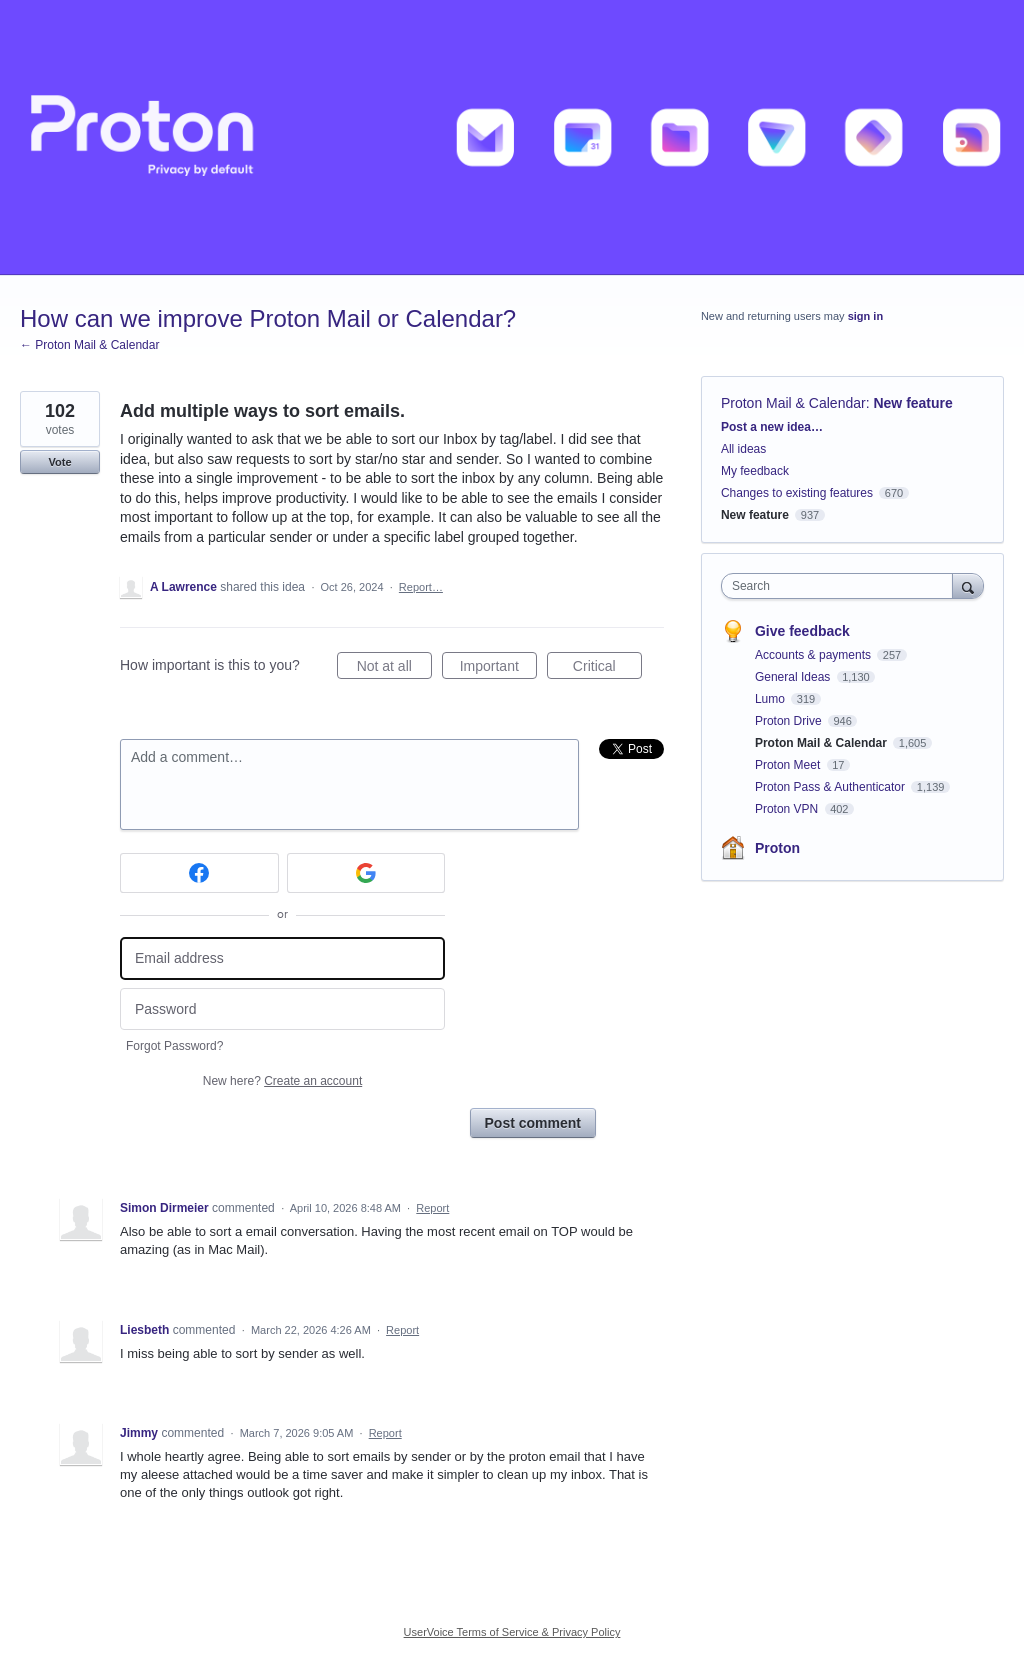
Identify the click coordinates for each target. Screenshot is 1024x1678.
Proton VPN (788, 809)
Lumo (771, 699)
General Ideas (794, 677)
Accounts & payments (814, 655)
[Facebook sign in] (199, 873)
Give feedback (802, 631)
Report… (421, 587)
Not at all (394, 669)
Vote (59, 462)
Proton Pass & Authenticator (831, 787)
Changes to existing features (797, 493)
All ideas (743, 449)
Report (432, 1208)
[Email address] (282, 958)
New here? (282, 1081)
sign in (865, 316)
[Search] (968, 585)
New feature (912, 403)
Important (498, 669)
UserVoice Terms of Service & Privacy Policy (512, 1632)
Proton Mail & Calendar (793, 403)
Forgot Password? (174, 1046)
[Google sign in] (366, 873)
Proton (777, 848)
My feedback (755, 471)
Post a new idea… (772, 427)
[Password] (282, 1009)
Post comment (533, 1123)
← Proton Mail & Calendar (89, 345)
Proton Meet (789, 765)
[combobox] (841, 586)
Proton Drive (790, 721)
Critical (607, 669)
